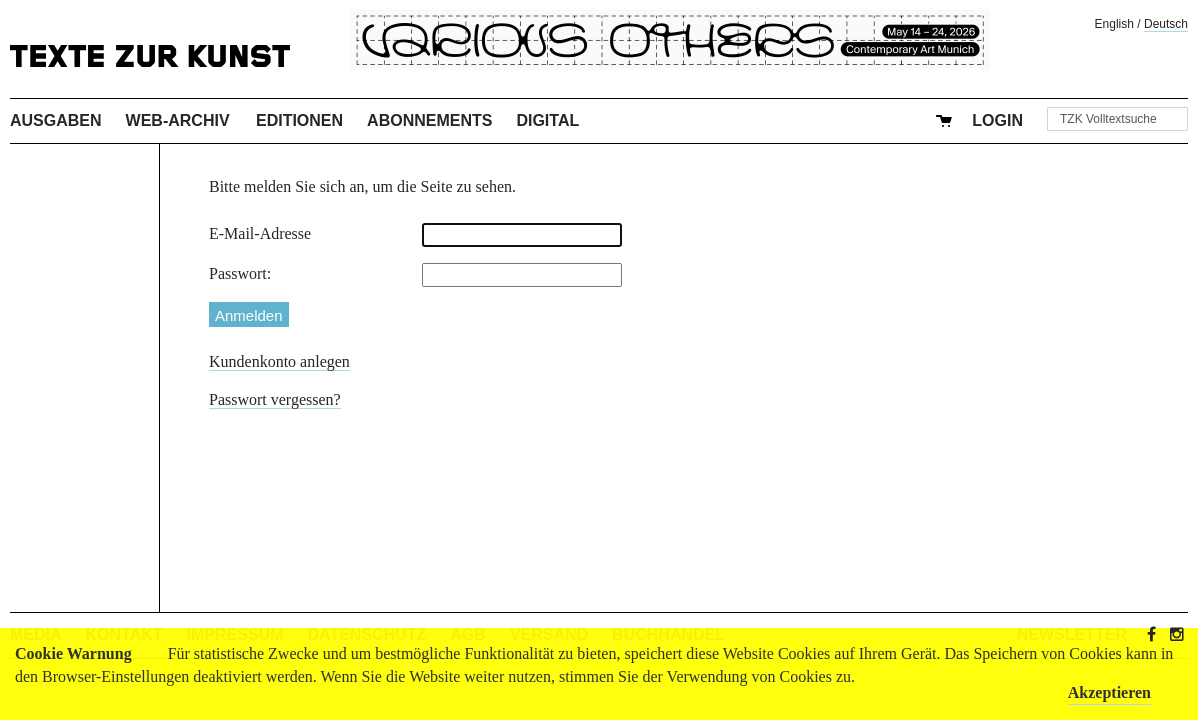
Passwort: (240, 273)
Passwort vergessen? (275, 399)
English (1114, 24)
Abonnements (429, 120)
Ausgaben (56, 120)
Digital (547, 120)
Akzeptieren (1109, 692)
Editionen (299, 120)
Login (997, 120)
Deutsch (1166, 24)
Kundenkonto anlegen (279, 361)
